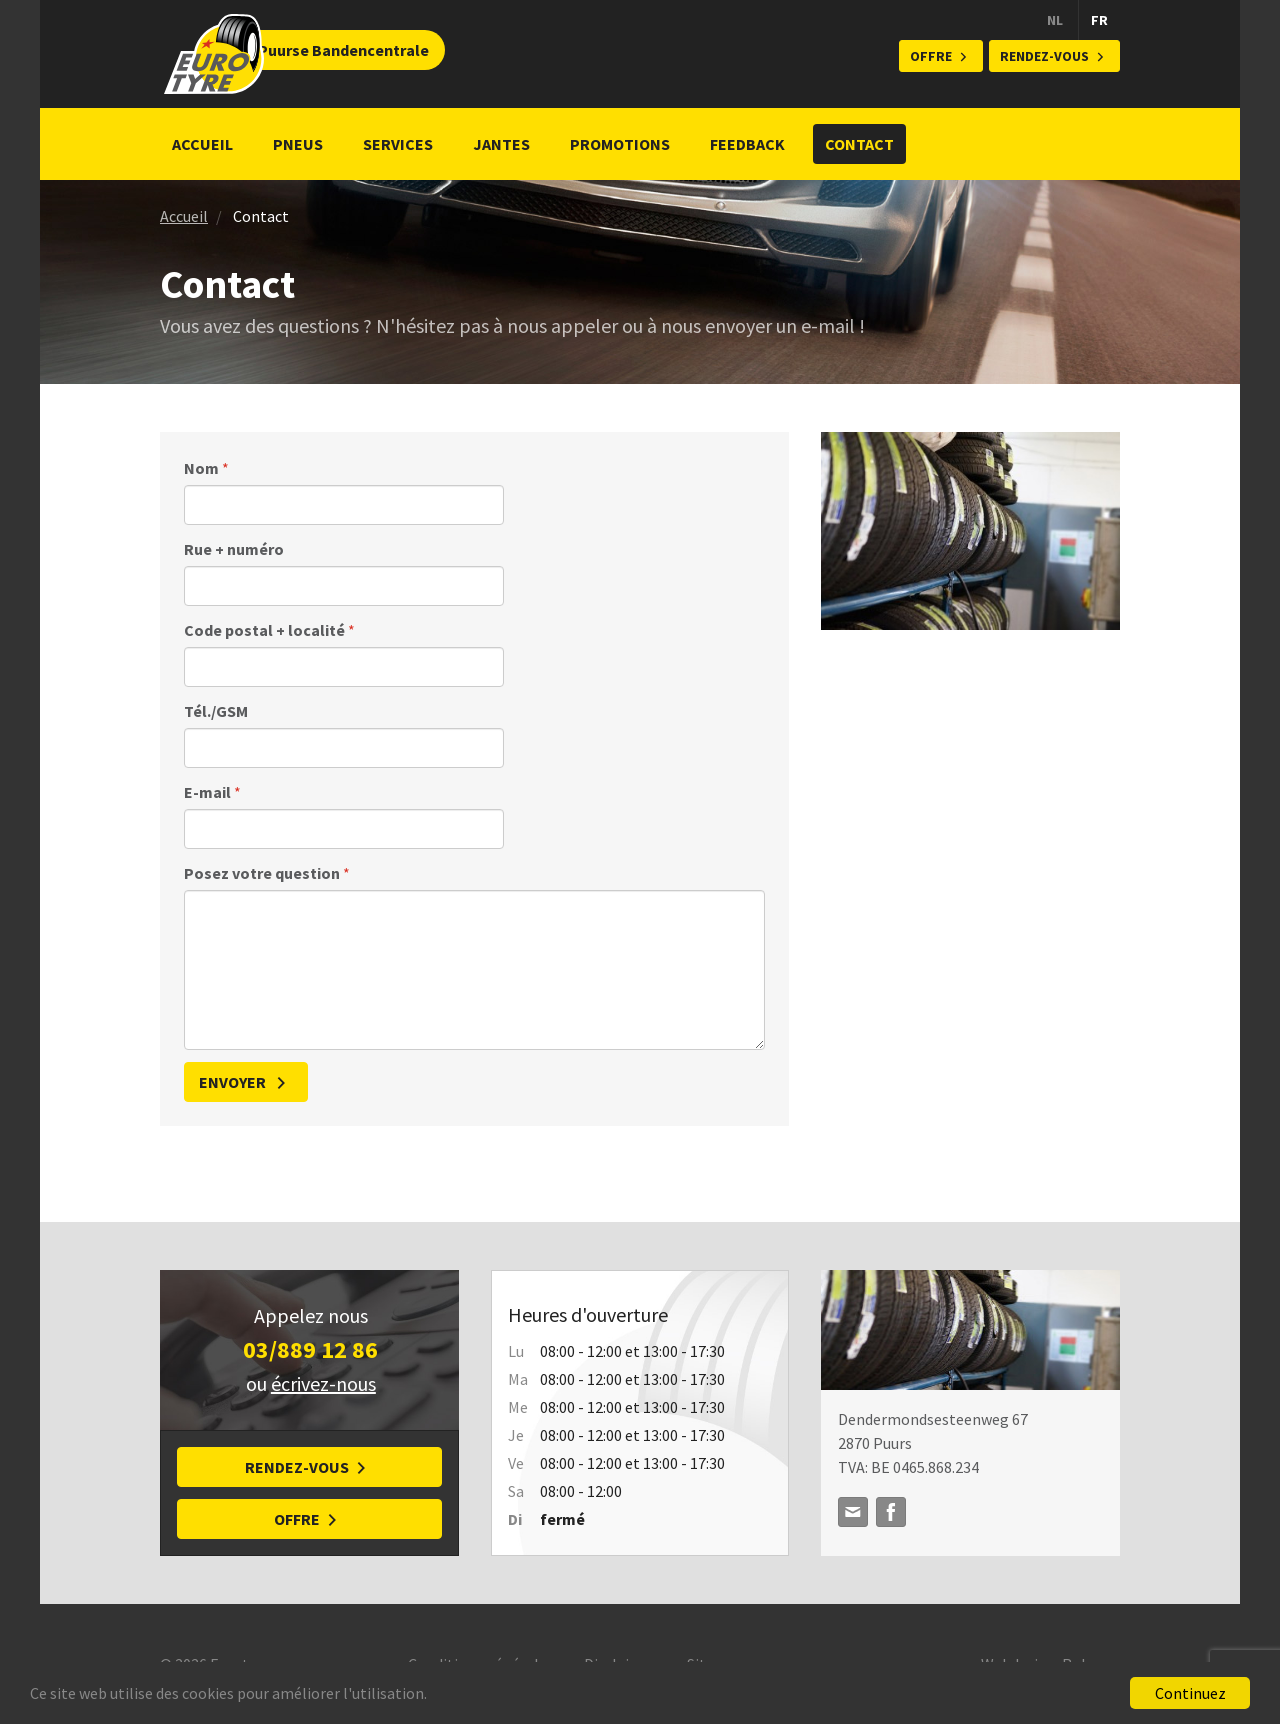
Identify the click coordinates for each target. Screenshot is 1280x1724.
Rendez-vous (1044, 56)
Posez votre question (267, 873)
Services (398, 144)
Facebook (891, 1512)
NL (1055, 20)
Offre (931, 56)
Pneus (298, 144)
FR (1099, 20)
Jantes (501, 144)
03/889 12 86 (310, 1349)
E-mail (212, 792)
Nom (206, 468)
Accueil (202, 144)
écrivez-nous (323, 1383)
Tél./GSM (216, 711)
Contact (859, 144)
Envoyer (234, 1082)
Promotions (620, 144)
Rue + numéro (234, 549)
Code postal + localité (269, 630)
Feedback (747, 144)
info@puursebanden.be (853, 1512)
